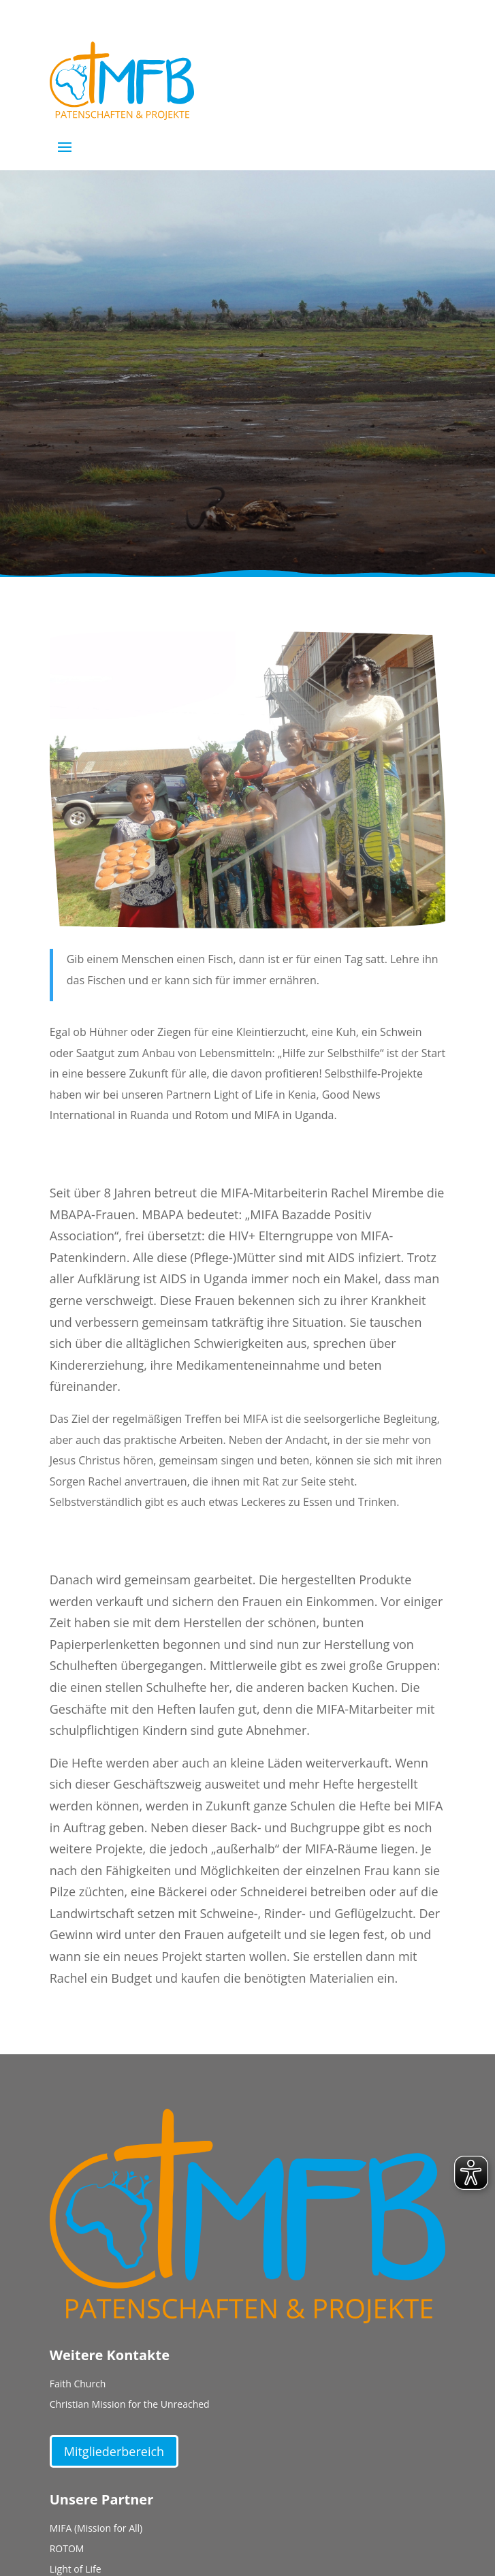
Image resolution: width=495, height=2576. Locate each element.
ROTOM (67, 2549)
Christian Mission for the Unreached (130, 2405)
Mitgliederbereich (114, 2451)
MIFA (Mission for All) (96, 2529)
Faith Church (78, 2384)
